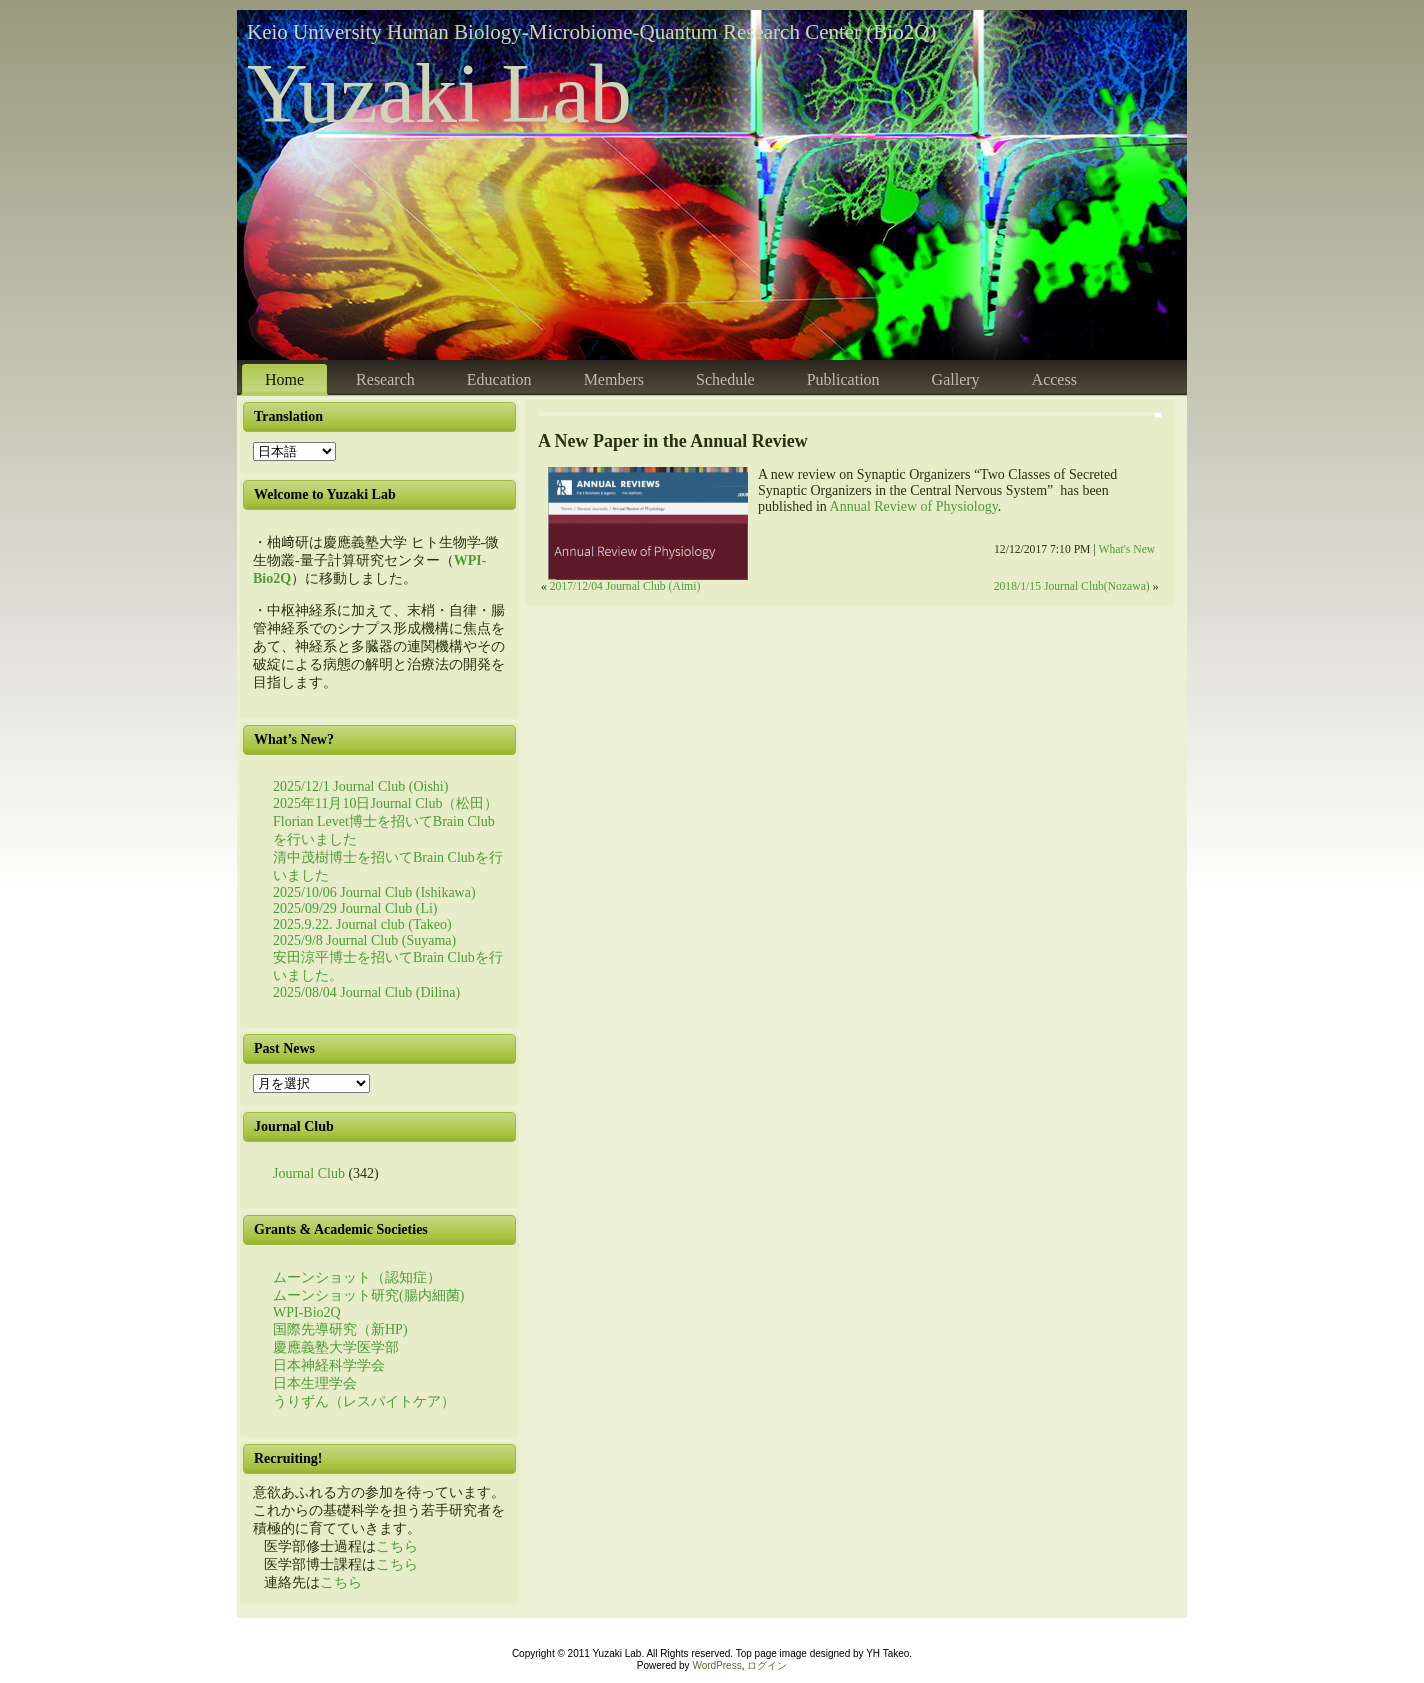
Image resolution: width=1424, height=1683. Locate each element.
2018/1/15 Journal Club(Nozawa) (1072, 586)
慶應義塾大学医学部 (336, 1347)
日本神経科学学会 (329, 1365)
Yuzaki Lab (439, 93)
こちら (397, 1546)
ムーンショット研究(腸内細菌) (368, 1295)
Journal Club (309, 1173)
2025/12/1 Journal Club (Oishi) (360, 786)
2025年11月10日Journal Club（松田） (385, 803)
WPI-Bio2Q (307, 1312)
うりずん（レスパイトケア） (364, 1401)
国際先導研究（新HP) (340, 1329)
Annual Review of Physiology (914, 506)
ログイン (767, 1665)
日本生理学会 (315, 1383)
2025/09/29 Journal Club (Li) (355, 908)
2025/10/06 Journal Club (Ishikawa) (374, 892)
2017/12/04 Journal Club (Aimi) (625, 586)
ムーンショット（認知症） (357, 1277)
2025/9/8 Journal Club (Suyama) (364, 940)
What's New (1126, 549)
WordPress (716, 1665)
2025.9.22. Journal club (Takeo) (362, 924)
